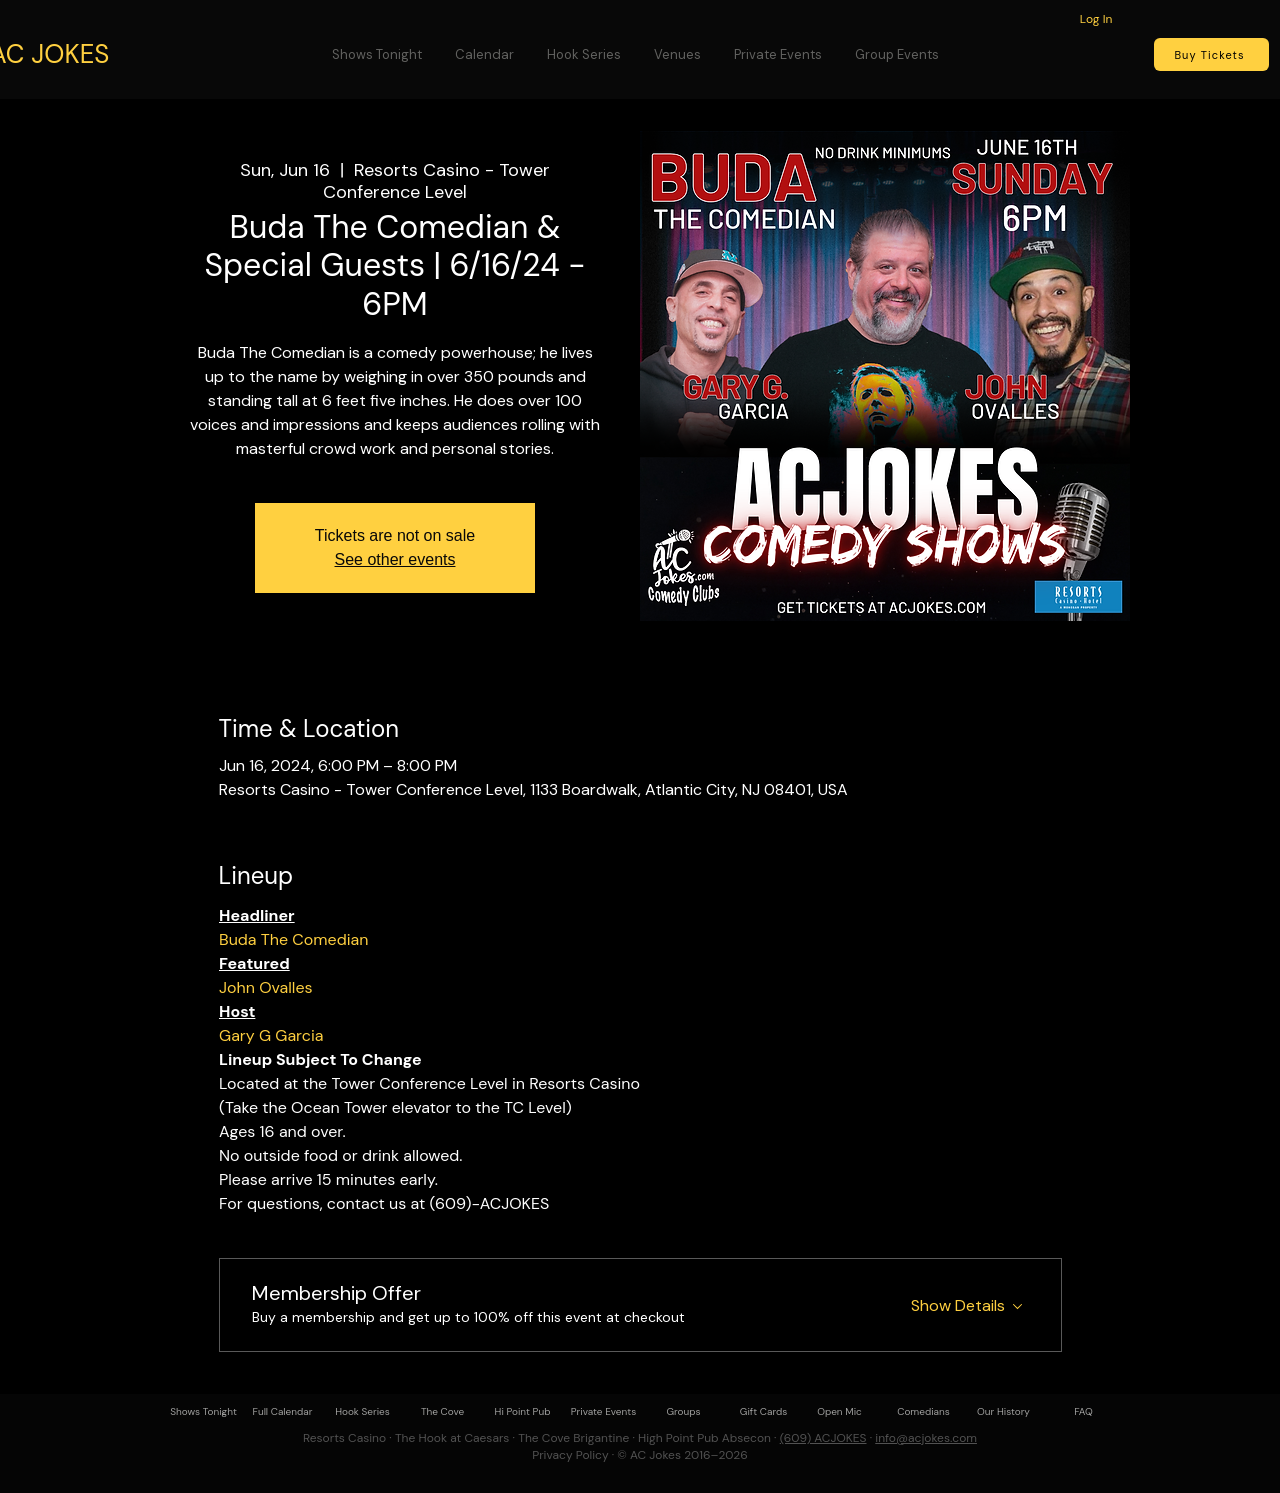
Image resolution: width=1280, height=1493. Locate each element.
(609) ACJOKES (823, 1438)
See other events (395, 559)
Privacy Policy (570, 1455)
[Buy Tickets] (1211, 54)
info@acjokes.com (926, 1438)
